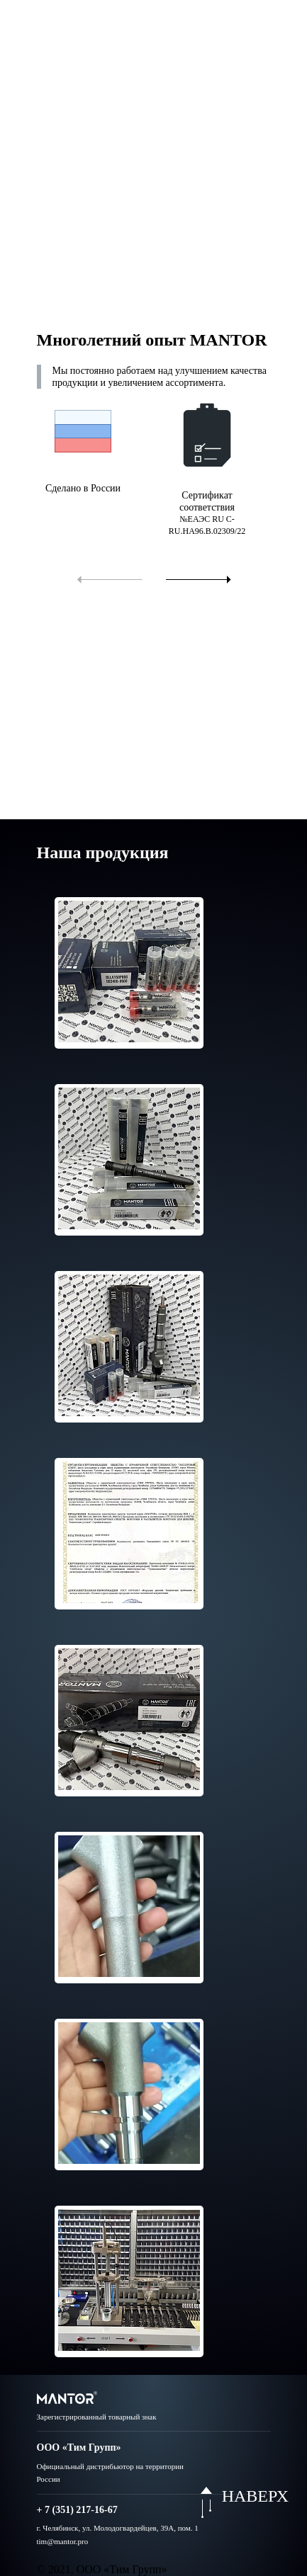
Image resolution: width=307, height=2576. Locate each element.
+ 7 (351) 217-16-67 (77, 2509)
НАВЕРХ (255, 2496)
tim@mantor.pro (63, 2541)
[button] (109, 578)
